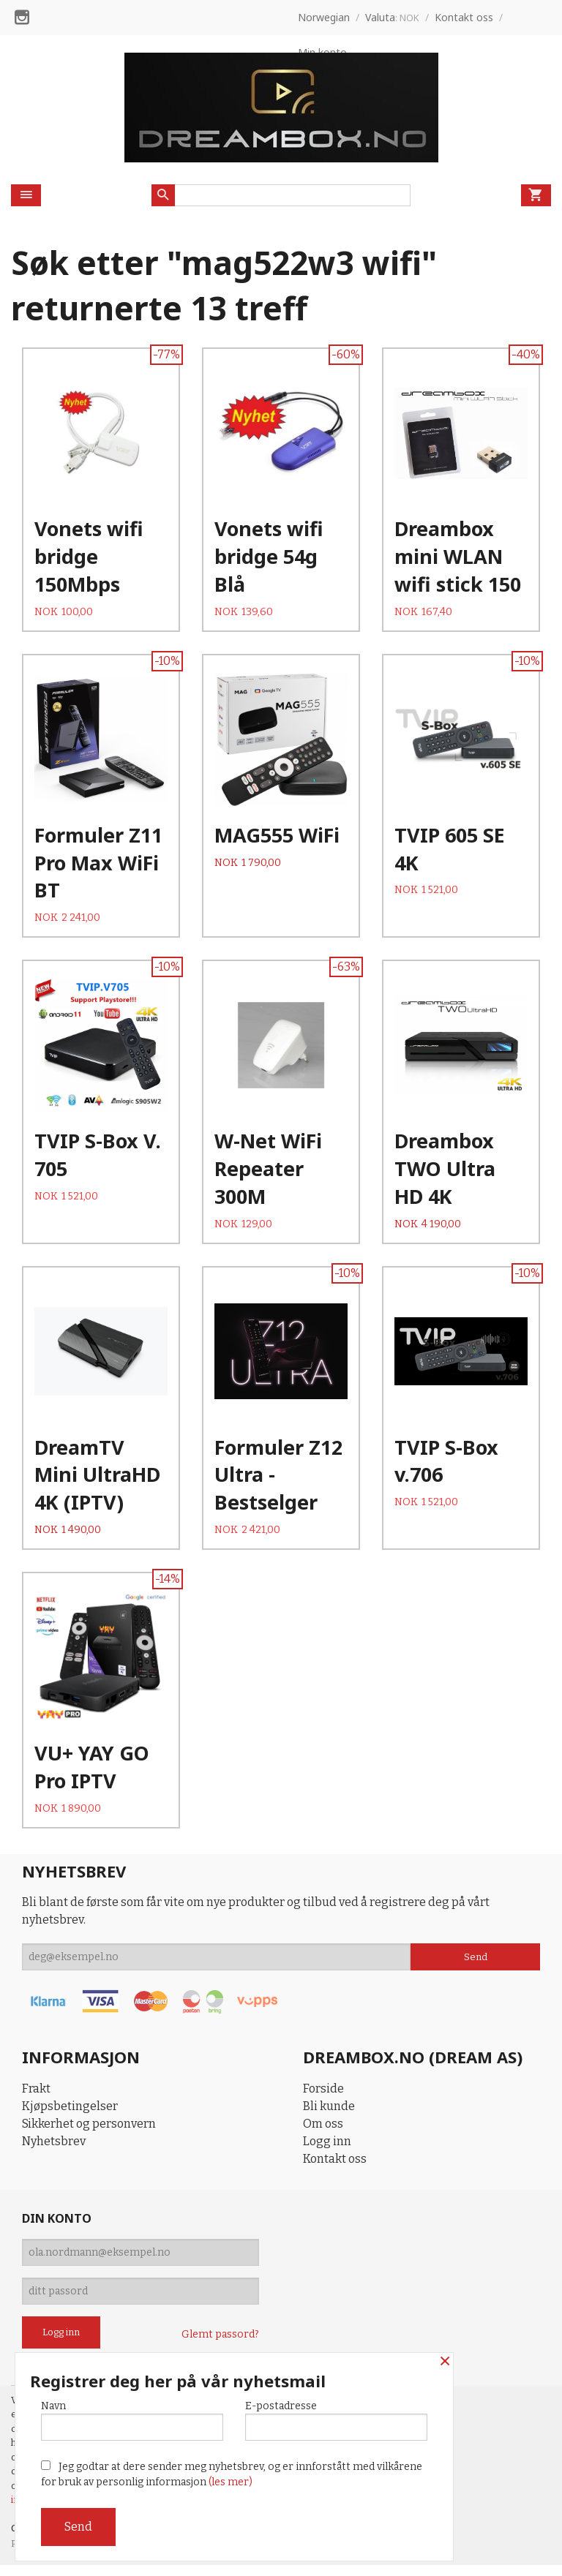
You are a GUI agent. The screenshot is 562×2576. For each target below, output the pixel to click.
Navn (132, 2420)
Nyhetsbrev (54, 2152)
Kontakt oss (335, 2170)
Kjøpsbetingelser (70, 2117)
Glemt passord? (220, 2345)
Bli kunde (329, 2117)
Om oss (323, 2135)
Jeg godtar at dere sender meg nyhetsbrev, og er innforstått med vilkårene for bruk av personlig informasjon (231, 2474)
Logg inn (327, 2152)
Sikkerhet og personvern (89, 2135)
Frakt (36, 2099)
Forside (323, 2099)
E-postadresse (336, 2420)
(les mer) (230, 2482)
